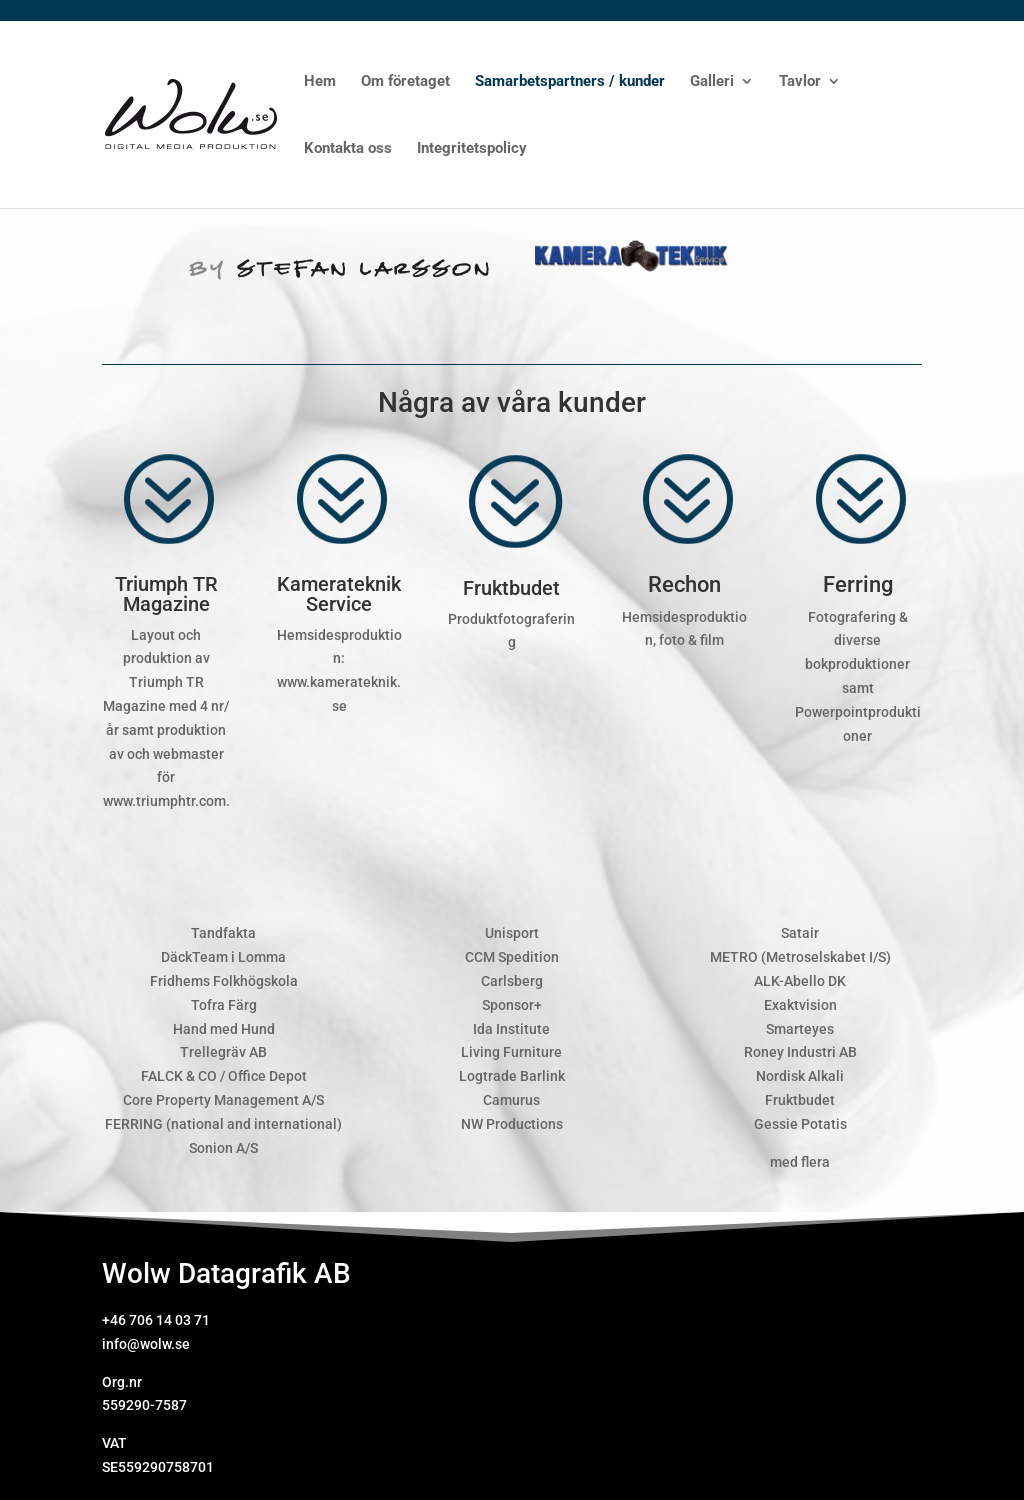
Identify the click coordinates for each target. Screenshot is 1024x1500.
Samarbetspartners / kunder (570, 82)
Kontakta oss (348, 149)
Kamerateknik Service (339, 594)
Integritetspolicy (472, 149)
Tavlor (800, 82)
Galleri (712, 82)
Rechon (684, 584)
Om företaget (405, 82)
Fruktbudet (511, 588)
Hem (320, 82)
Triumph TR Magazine (166, 594)
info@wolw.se (146, 1344)
